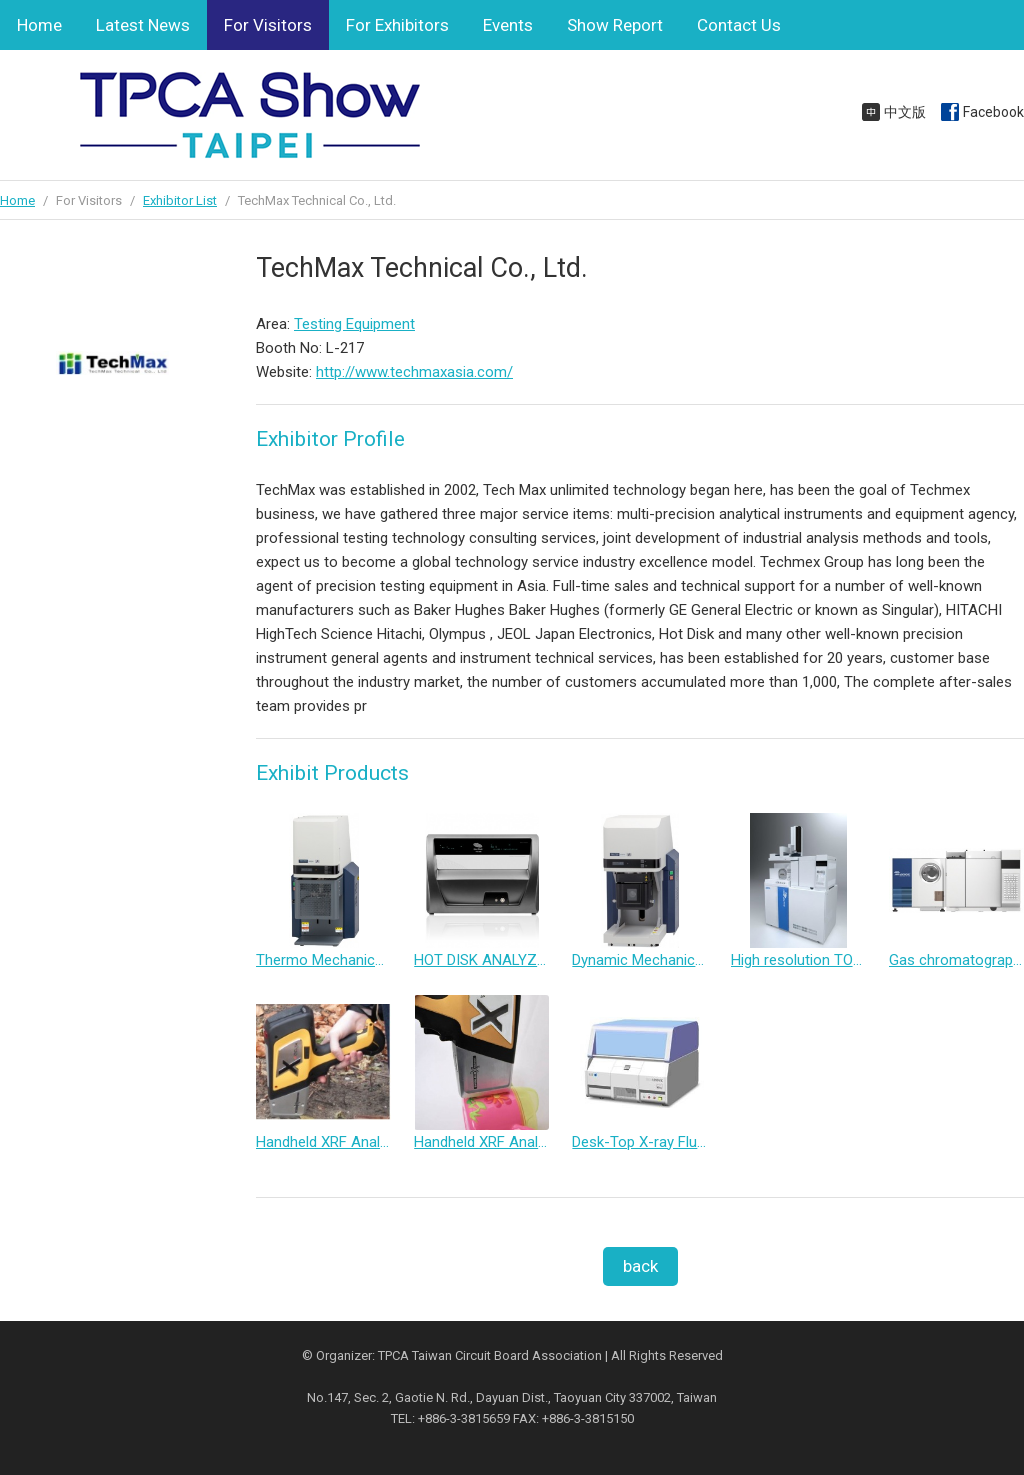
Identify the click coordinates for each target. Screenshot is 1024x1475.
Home (39, 25)
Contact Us (739, 25)
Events (508, 25)
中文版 (905, 112)
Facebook (993, 112)
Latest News (143, 25)
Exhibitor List (180, 200)
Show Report (615, 25)
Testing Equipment (354, 324)
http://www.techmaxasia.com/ (414, 372)
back (640, 1266)
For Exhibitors (397, 25)
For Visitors (268, 25)
